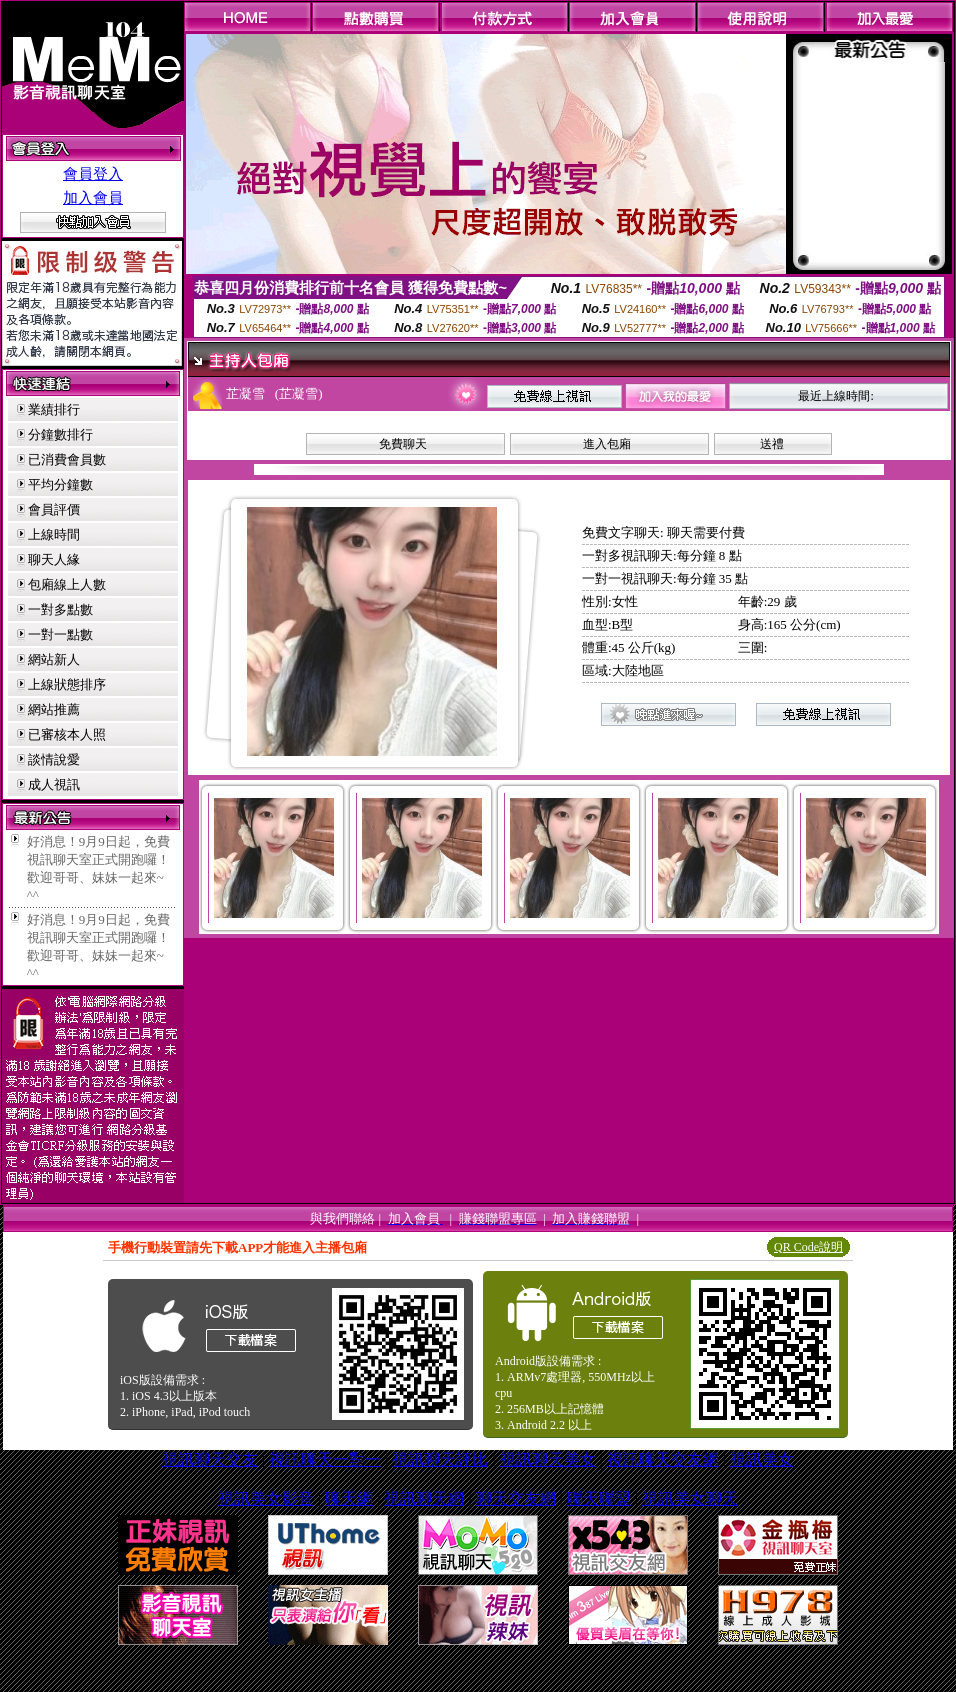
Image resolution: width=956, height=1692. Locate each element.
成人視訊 (54, 784)
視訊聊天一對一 (325, 1459)
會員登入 (93, 174)
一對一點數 (60, 634)
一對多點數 (60, 609)
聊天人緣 (54, 559)
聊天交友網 (516, 1498)
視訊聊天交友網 (663, 1459)
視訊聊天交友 (210, 1459)
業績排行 (54, 409)
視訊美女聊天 (690, 1498)
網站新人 (54, 659)
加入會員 (93, 198)
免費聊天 (403, 444)
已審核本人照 (67, 734)
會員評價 (54, 509)
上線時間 (54, 534)
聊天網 (349, 1498)
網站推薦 (54, 709)
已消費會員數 (67, 459)
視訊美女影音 (266, 1498)
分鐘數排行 (60, 434)
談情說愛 (54, 759)
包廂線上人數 (67, 584)
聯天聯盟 (599, 1498)
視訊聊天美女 (548, 1459)
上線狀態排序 (67, 684)
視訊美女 (762, 1459)
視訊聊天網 (424, 1498)
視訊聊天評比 (440, 1459)
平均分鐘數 (60, 484)
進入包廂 (607, 444)
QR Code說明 (808, 1247)
